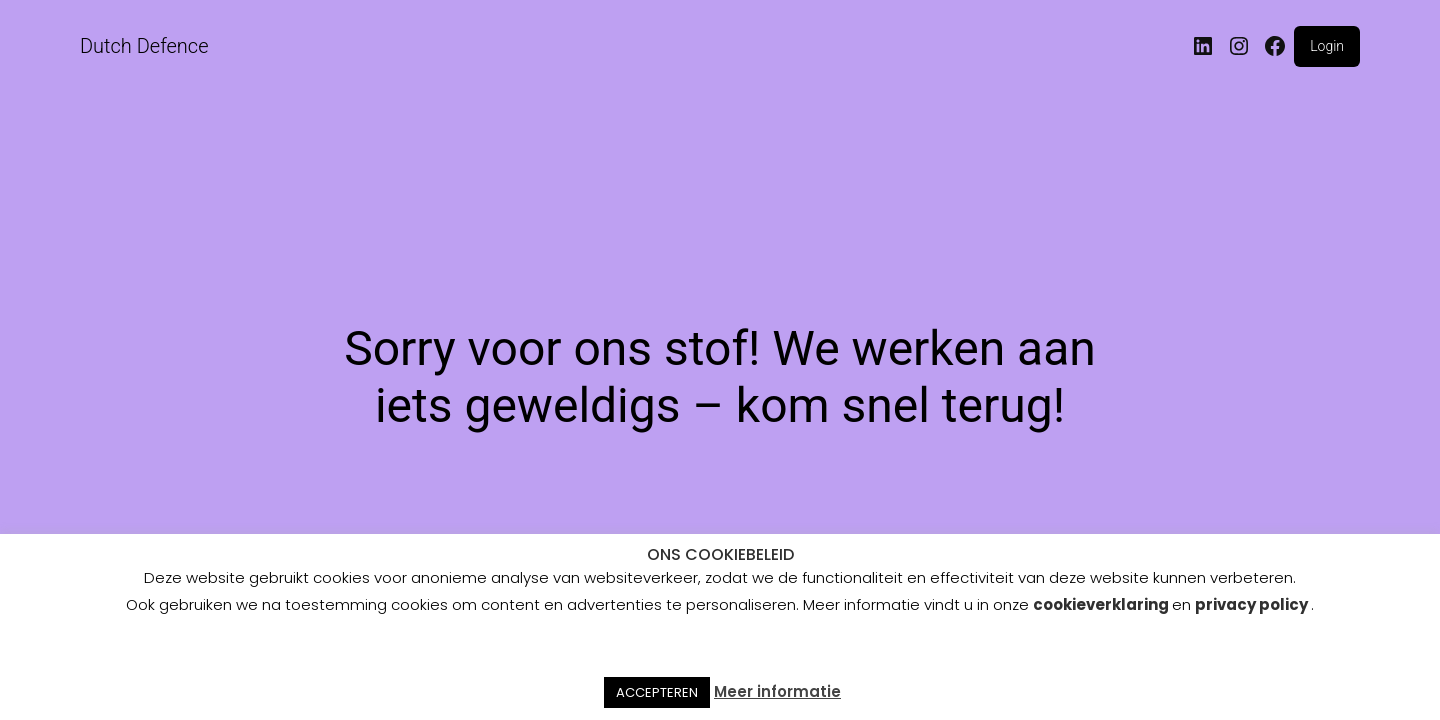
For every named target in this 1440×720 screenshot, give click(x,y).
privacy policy (1251, 604)
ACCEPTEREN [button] (657, 692)
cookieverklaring (1102, 604)
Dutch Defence (144, 46)
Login (1327, 46)
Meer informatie (777, 691)
